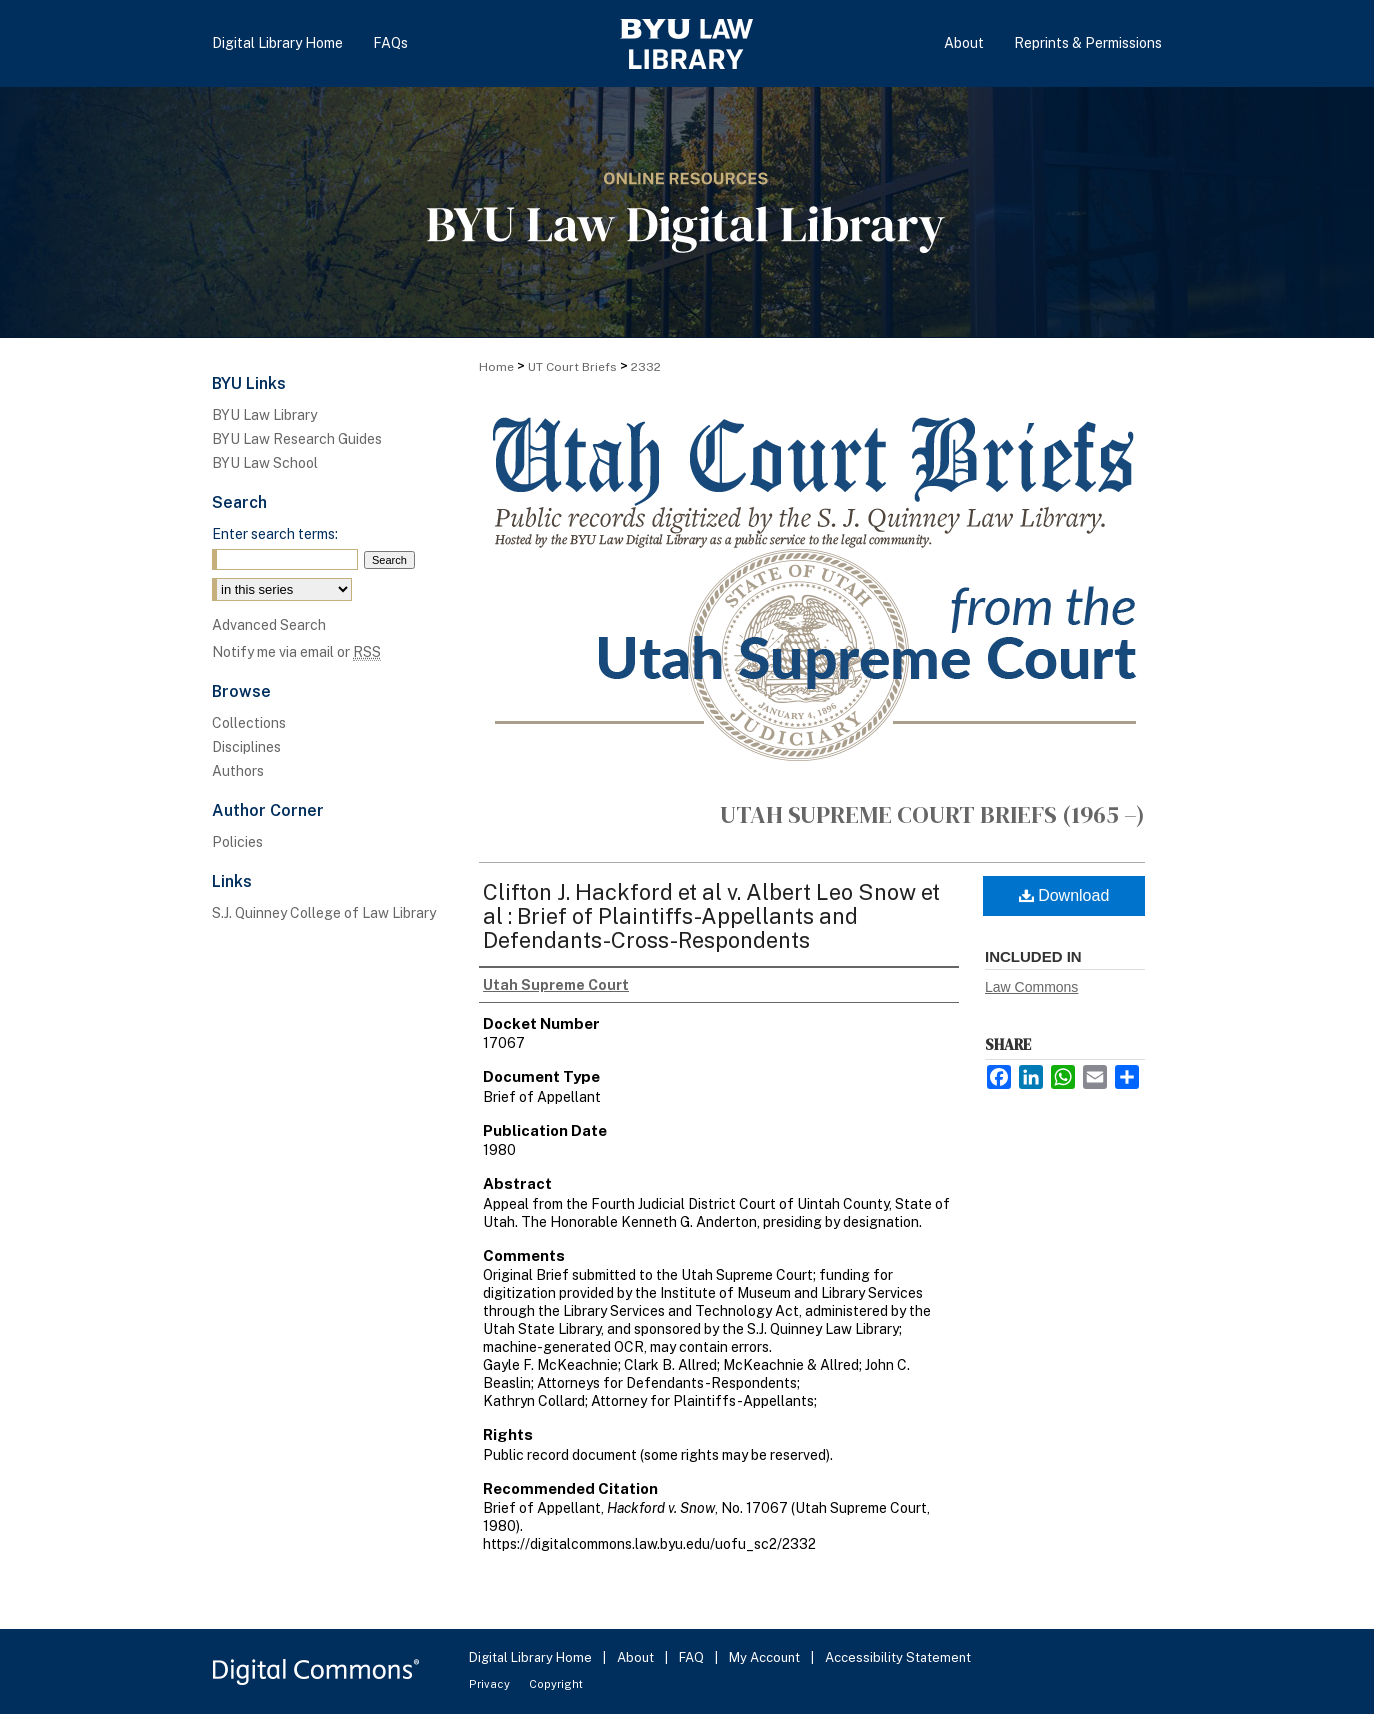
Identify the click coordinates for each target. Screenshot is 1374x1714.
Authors (238, 771)
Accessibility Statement (898, 1657)
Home (496, 367)
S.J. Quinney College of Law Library (324, 913)
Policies (237, 842)
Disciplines (246, 747)
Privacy (491, 1684)
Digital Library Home (532, 1657)
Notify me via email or (296, 652)
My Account (766, 1657)
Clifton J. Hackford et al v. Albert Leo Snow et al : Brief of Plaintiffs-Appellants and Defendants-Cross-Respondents (711, 916)
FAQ (693, 1657)
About (637, 1657)
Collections (249, 723)
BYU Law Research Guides (297, 439)
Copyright (556, 1684)
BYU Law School (265, 463)
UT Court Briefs (572, 367)
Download (1064, 895)
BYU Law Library (264, 415)
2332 (646, 367)
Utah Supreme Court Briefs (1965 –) (932, 814)
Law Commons (1031, 987)
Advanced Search (269, 625)
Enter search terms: (275, 534)
